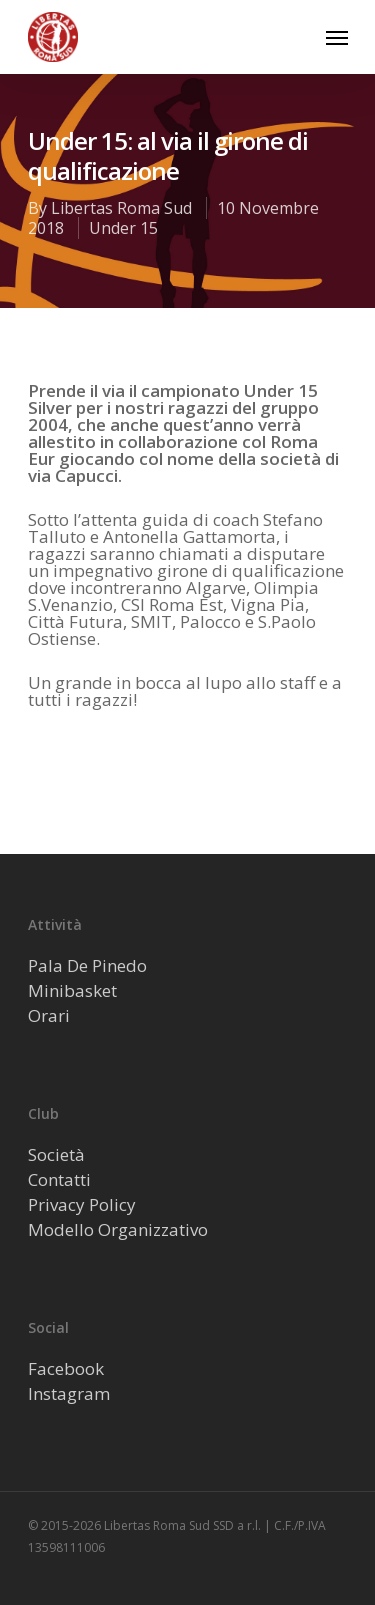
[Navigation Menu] (337, 37)
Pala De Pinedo (87, 965)
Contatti (59, 1179)
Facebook (66, 1368)
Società (56, 1154)
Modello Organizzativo (118, 1229)
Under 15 (123, 228)
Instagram (69, 1393)
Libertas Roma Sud (121, 208)
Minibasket (72, 990)
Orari (49, 1015)
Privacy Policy (82, 1204)
